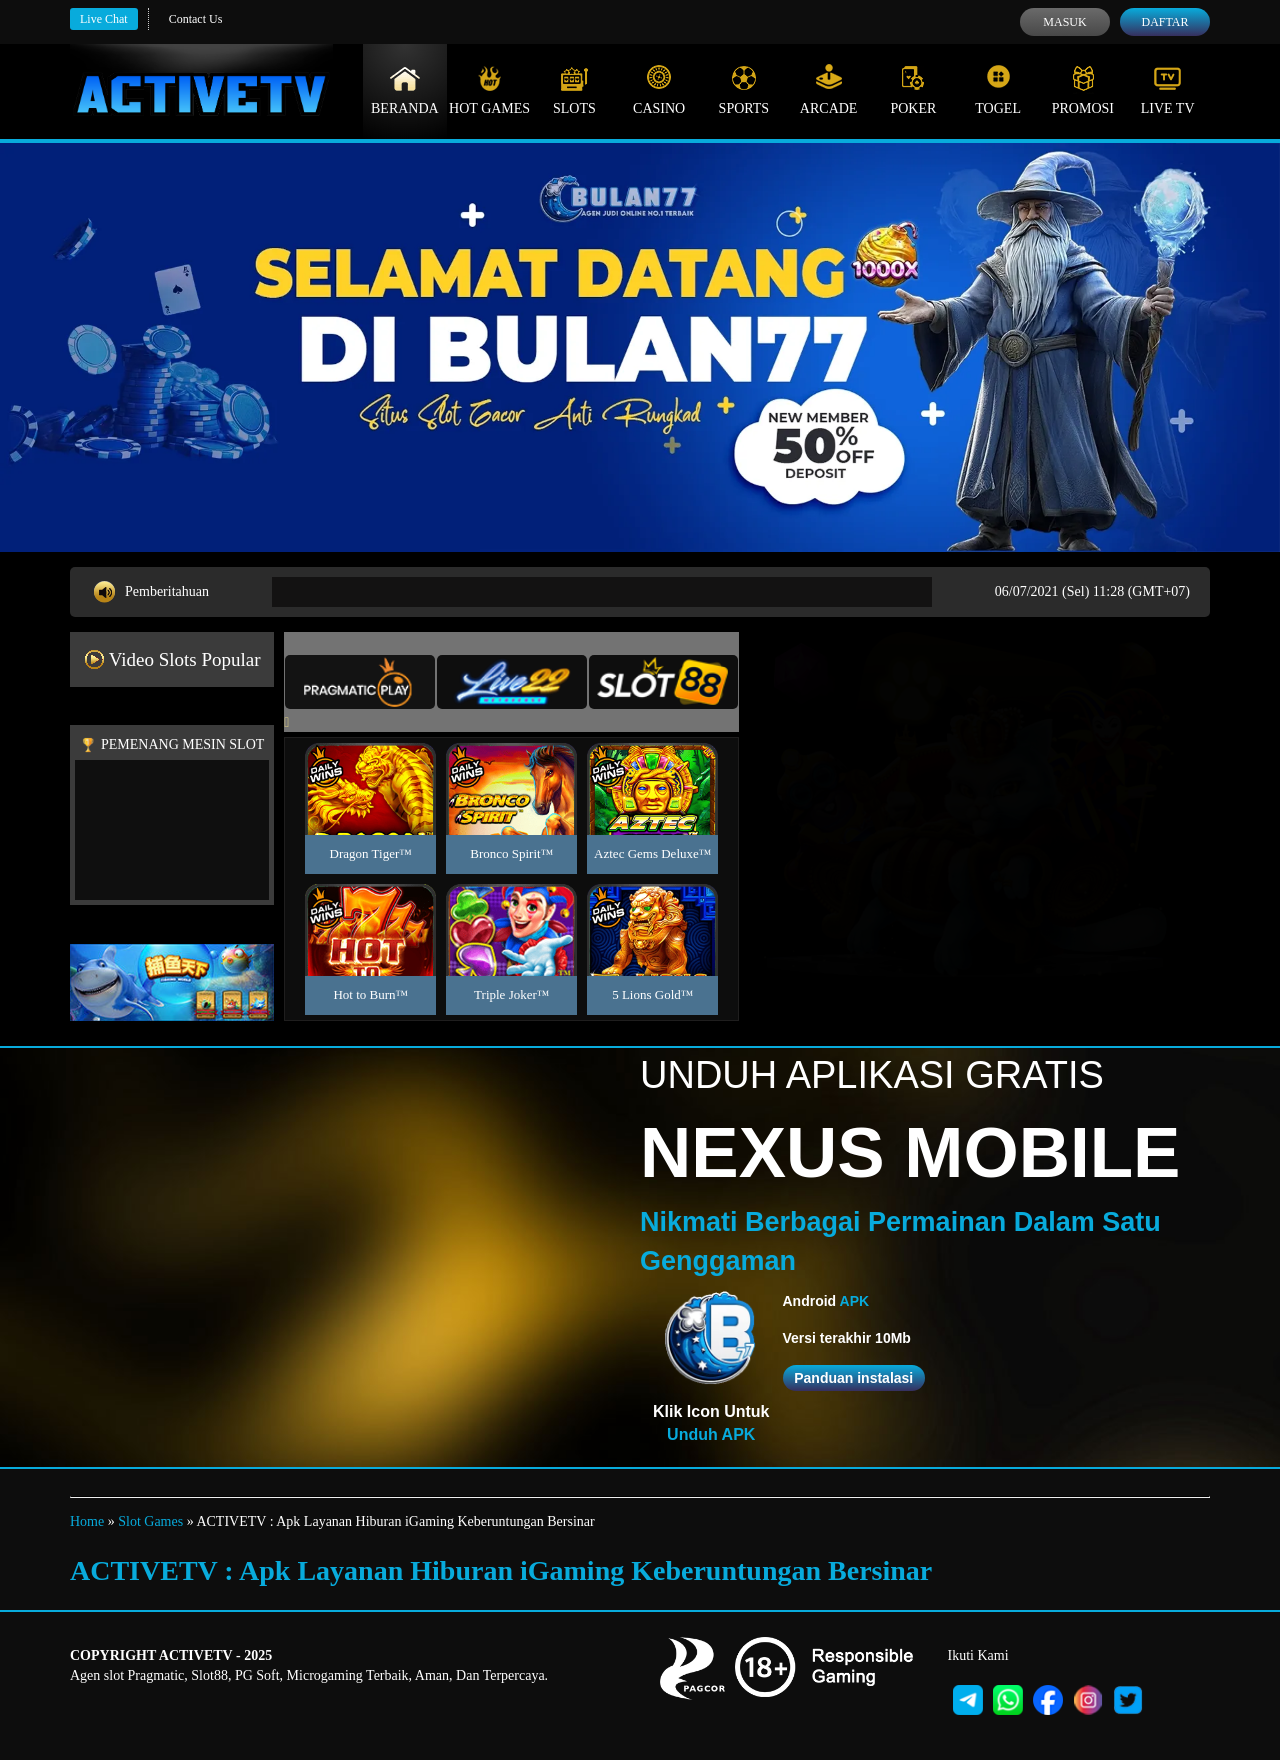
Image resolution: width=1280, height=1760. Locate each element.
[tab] (360, 682)
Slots (574, 90)
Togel (998, 90)
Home (87, 1521)
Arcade (829, 90)
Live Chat (104, 19)
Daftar (1164, 22)
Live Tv (1168, 90)
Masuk (1064, 22)
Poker (913, 90)
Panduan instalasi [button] (853, 1378)
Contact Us (196, 19)
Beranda (405, 90)
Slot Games (150, 1521)
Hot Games (489, 90)
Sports (744, 90)
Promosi (1083, 90)
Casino (659, 90)
